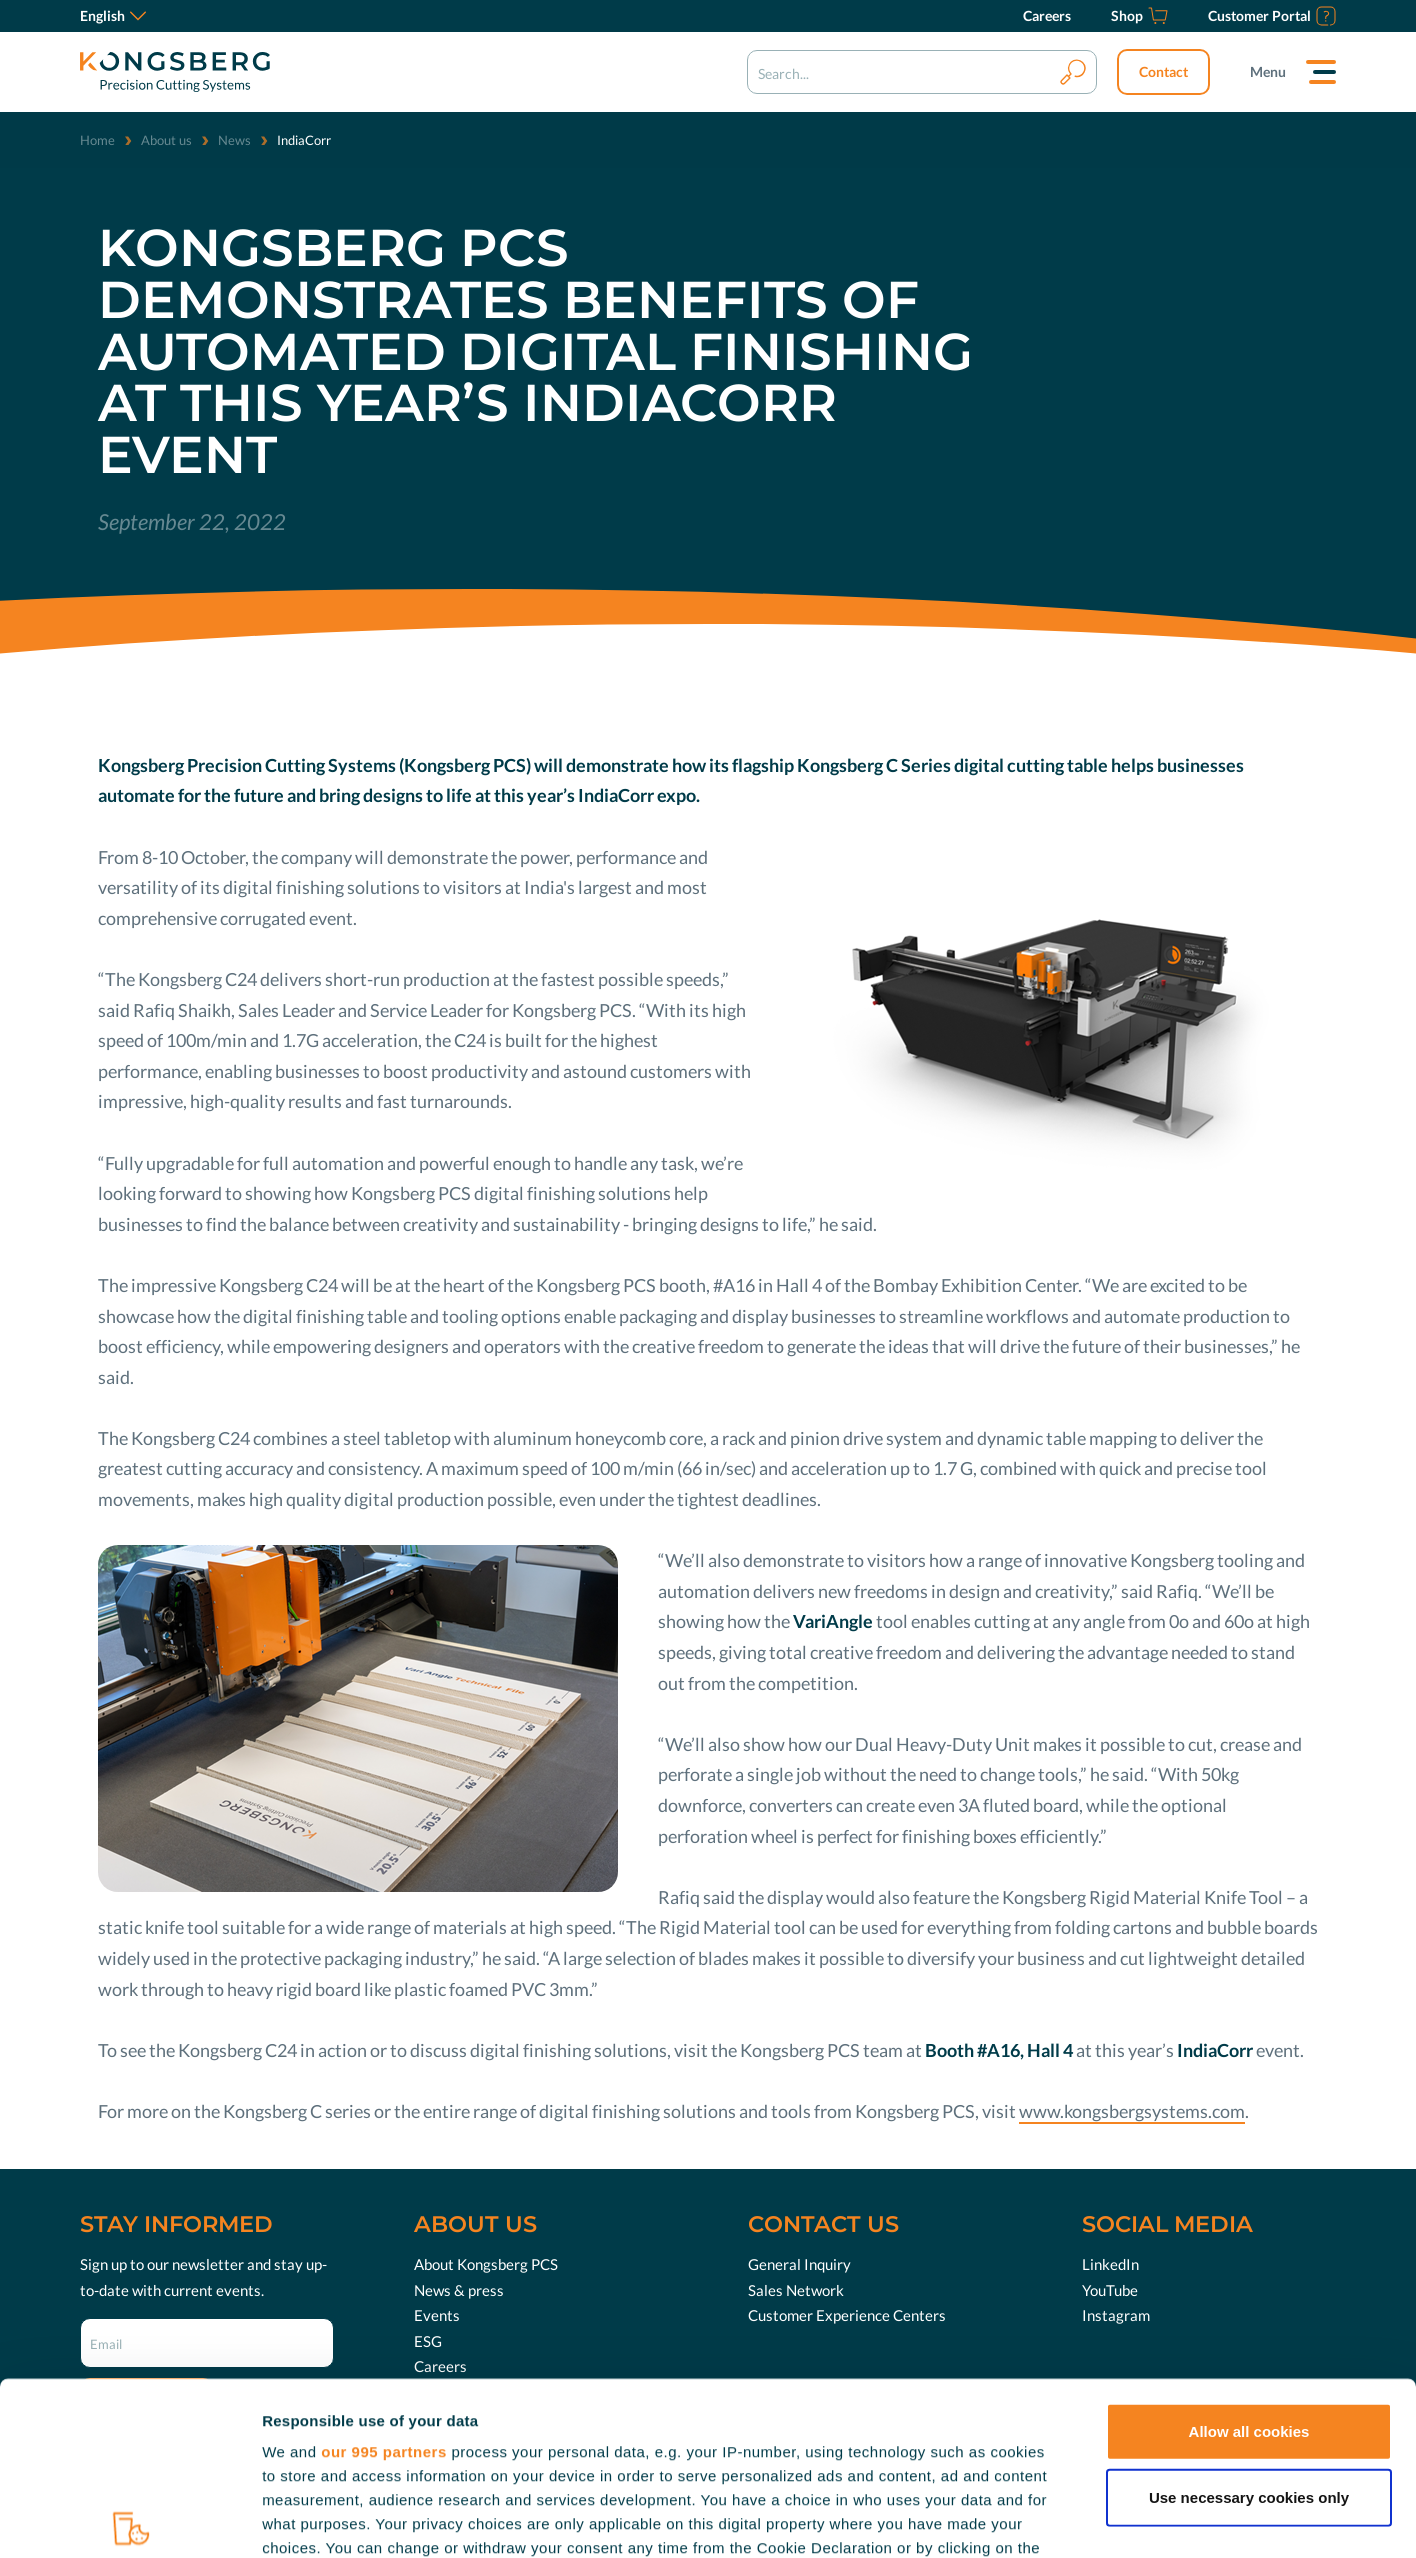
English (113, 15)
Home (97, 140)
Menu (1268, 71)
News (234, 140)
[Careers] (1047, 16)
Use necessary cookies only (1249, 2317)
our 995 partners (384, 2272)
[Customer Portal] (1272, 16)
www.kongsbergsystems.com (1132, 2111)
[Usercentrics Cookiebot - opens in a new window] (129, 2519)
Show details (1049, 2518)
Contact (1163, 71)
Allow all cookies (1249, 2252)
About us (166, 140)
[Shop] (1139, 16)
